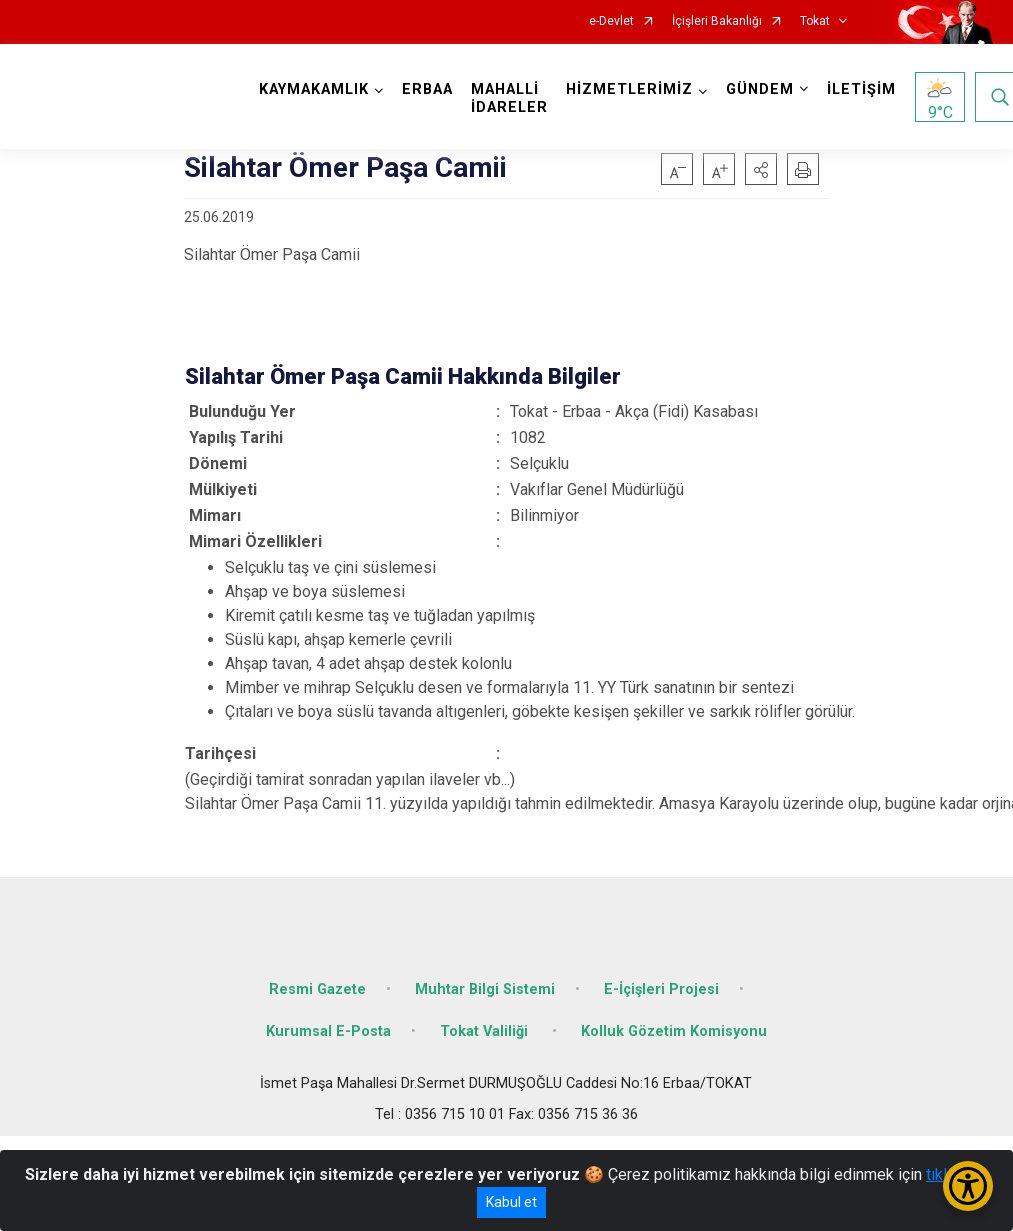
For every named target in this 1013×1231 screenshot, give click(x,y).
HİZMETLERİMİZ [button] (629, 89)
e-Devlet (611, 21)
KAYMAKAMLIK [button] (314, 89)
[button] (761, 169)
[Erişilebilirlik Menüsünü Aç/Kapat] (968, 1186)
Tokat (815, 21)
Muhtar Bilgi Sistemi (485, 989)
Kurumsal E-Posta (328, 1031)
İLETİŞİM (861, 89)
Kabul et (511, 1202)
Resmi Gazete (317, 989)
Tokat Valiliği (486, 1031)
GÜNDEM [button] (760, 89)
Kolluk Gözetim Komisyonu (674, 1031)
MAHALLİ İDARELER (509, 98)
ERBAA (427, 89)
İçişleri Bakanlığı (717, 21)
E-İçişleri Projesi (661, 989)
